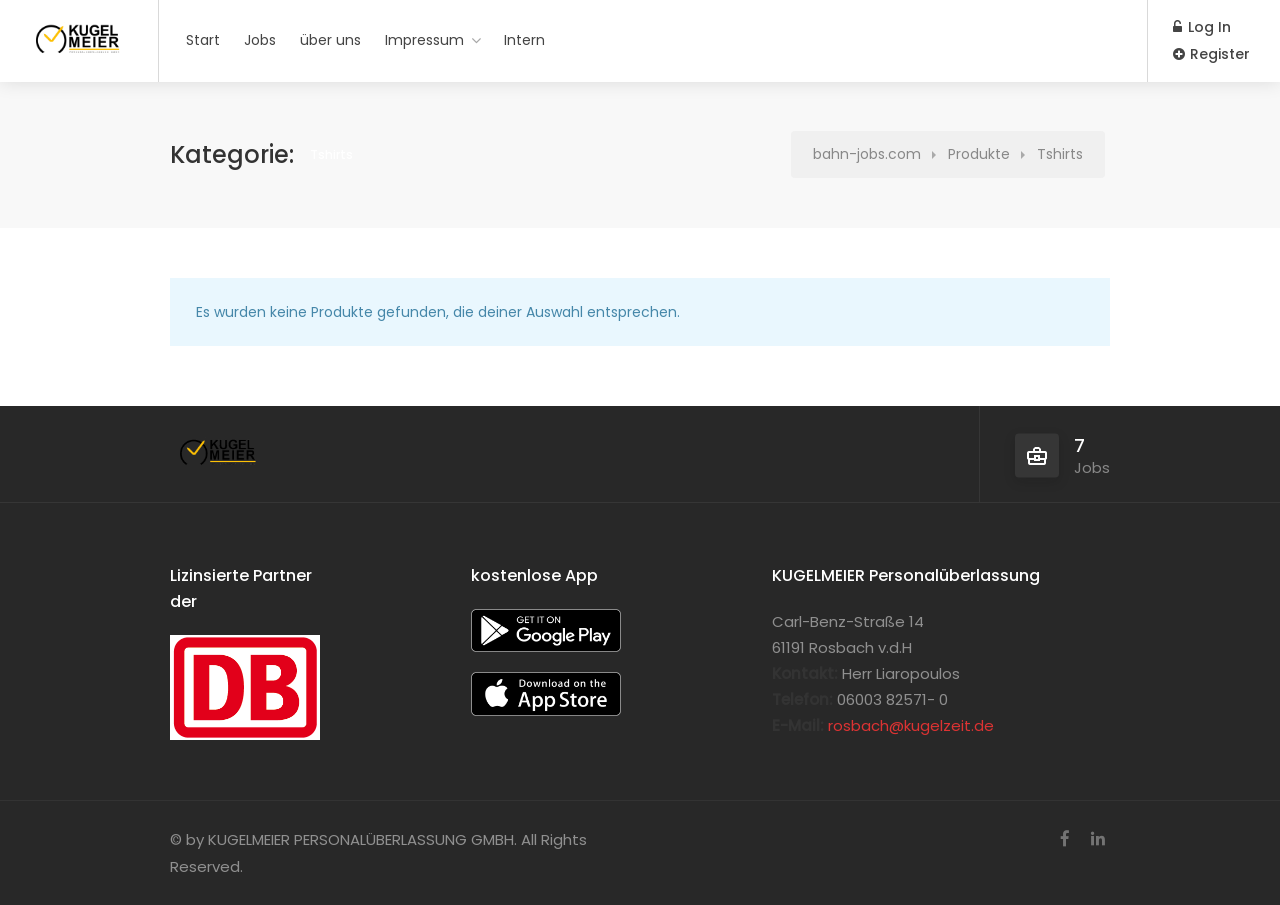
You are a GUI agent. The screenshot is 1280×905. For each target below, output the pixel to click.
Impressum (424, 40)
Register (1211, 54)
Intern (524, 40)
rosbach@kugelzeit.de (911, 725)
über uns (330, 40)
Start (203, 40)
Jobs (260, 40)
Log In (1202, 27)
